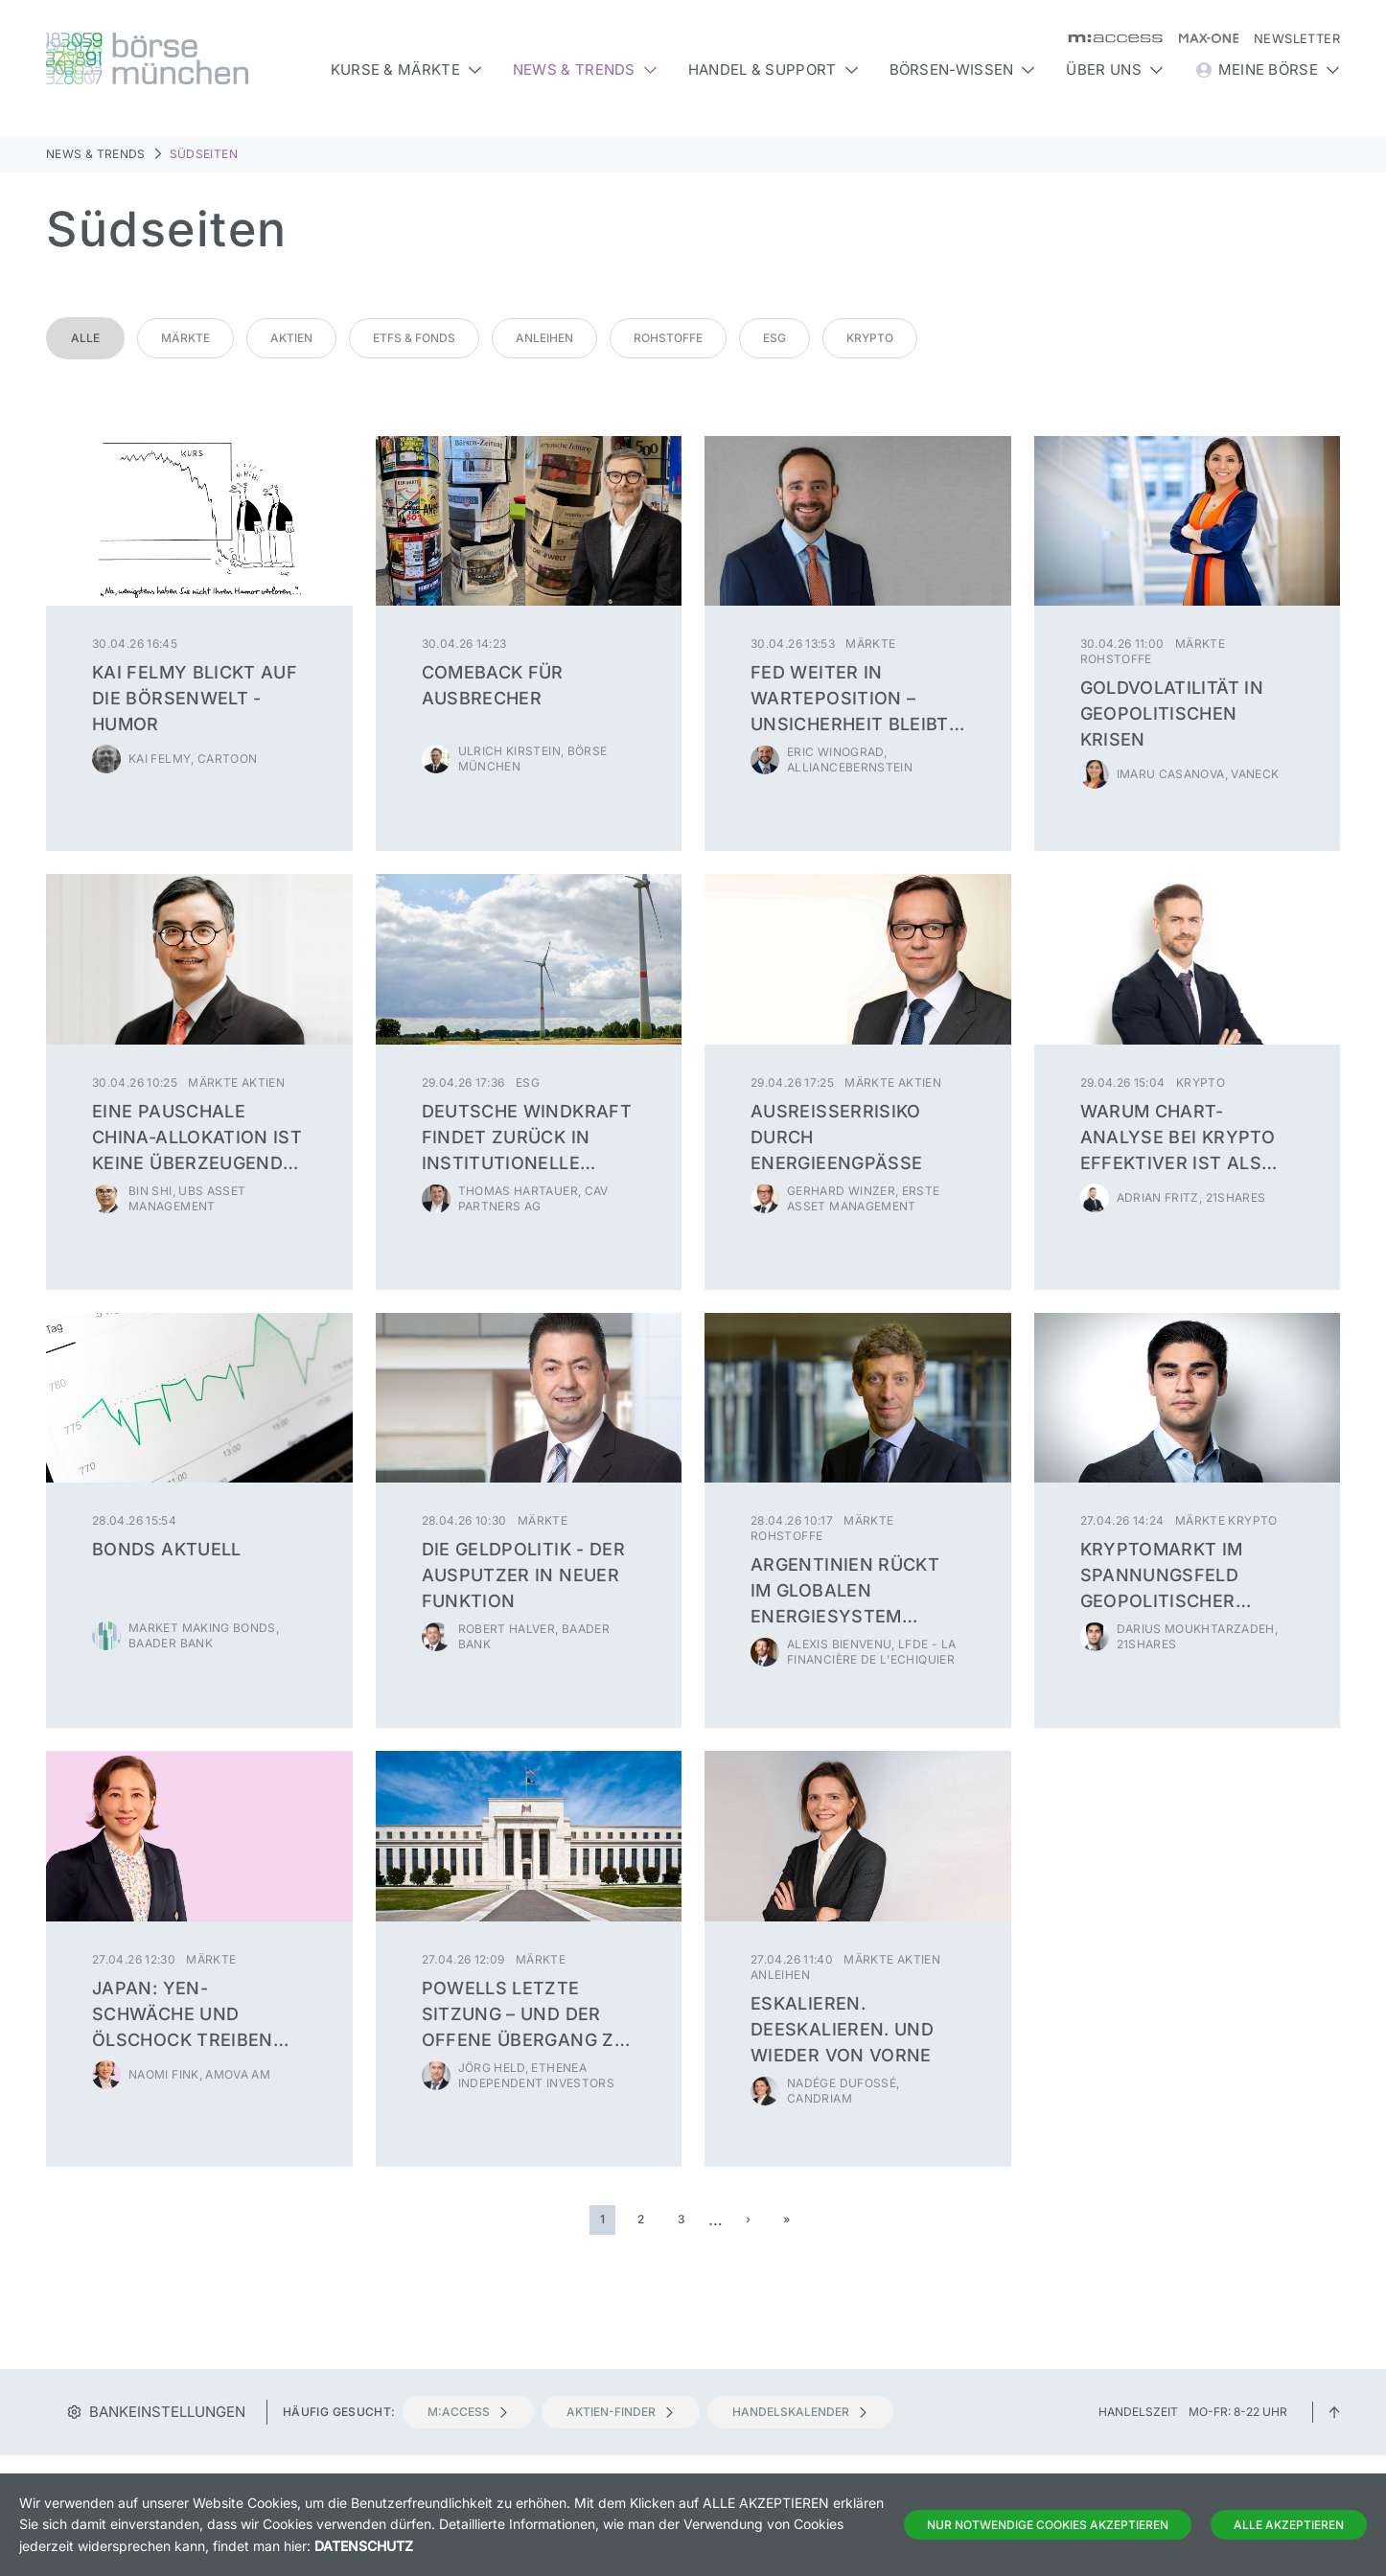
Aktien (291, 338)
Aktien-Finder (620, 2411)
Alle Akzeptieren (1289, 2525)
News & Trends (96, 154)
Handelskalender (800, 2411)
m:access (468, 2411)
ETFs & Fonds (414, 338)
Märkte (185, 338)
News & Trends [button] (585, 69)
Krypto (869, 338)
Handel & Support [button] (773, 69)
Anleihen (544, 338)
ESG (774, 338)
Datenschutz (363, 2546)
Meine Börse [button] (1267, 70)
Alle (85, 338)
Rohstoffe (668, 338)
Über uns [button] (1114, 69)
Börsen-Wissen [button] (962, 69)
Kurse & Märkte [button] (406, 69)
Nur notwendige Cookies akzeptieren (1047, 2525)
